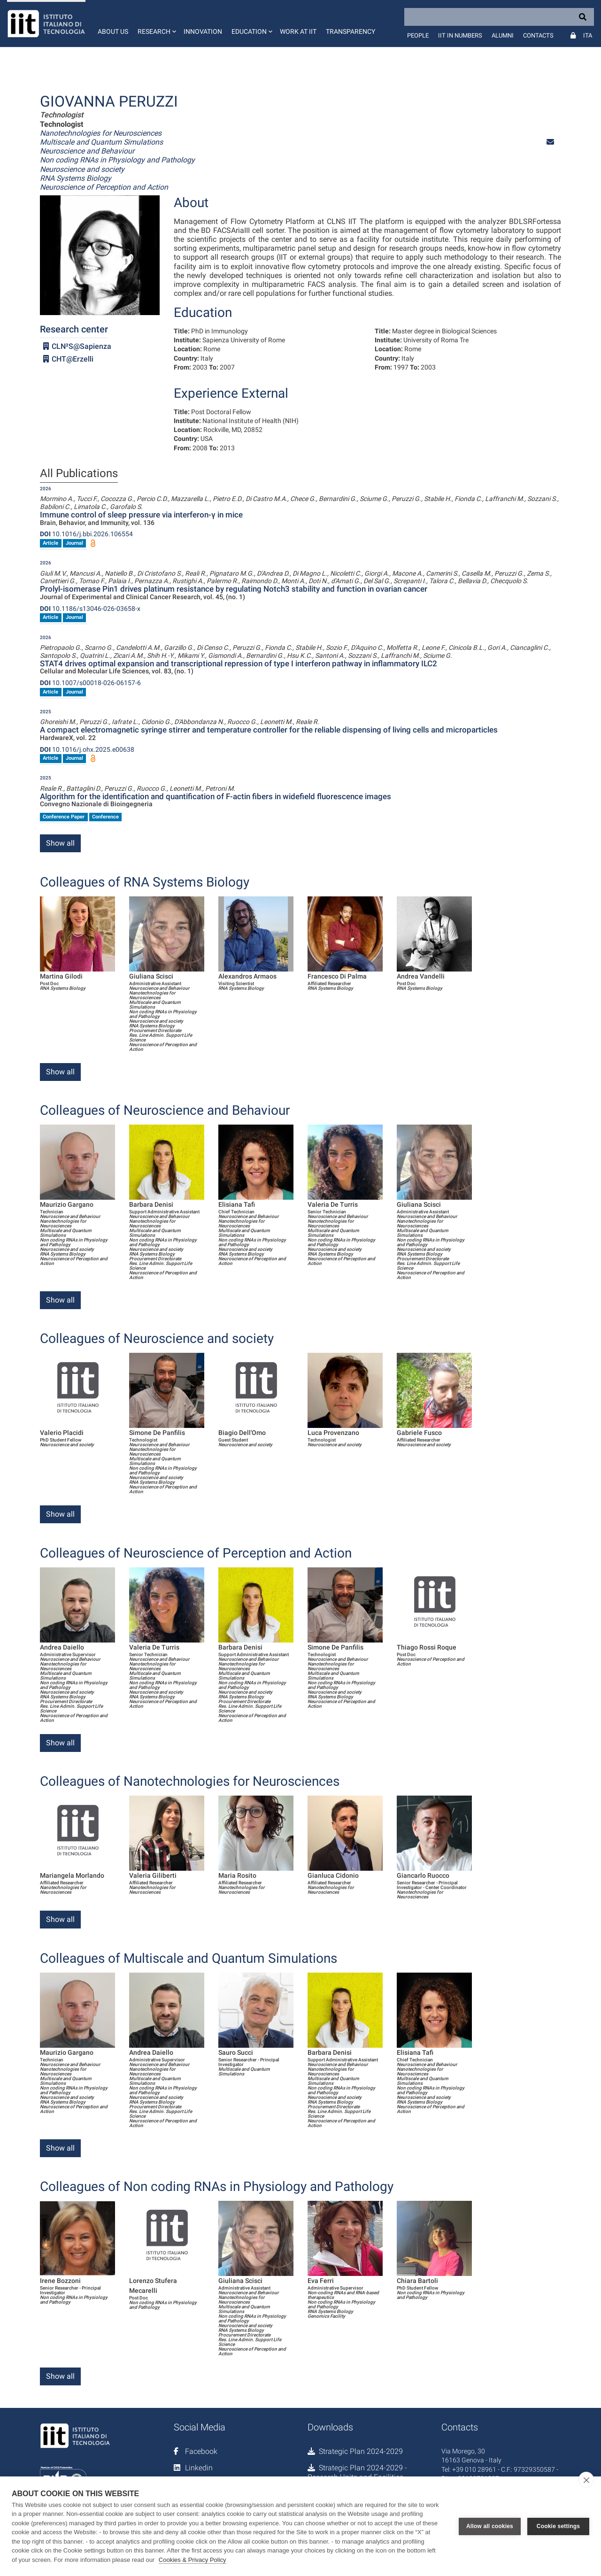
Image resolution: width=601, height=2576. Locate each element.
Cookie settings (558, 2526)
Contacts (538, 35)
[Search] (499, 17)
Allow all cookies (489, 2526)
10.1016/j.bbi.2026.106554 (86, 534)
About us (113, 31)
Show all (60, 843)
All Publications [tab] (79, 474)
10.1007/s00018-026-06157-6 (90, 682)
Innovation (203, 31)
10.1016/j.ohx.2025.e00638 (87, 749)
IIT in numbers (460, 35)
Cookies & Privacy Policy (192, 2559)
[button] (156, 23)
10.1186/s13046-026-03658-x (90, 608)
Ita (587, 35)
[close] (586, 2480)
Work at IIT (298, 31)
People (418, 35)
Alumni (503, 35)
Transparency (350, 31)
